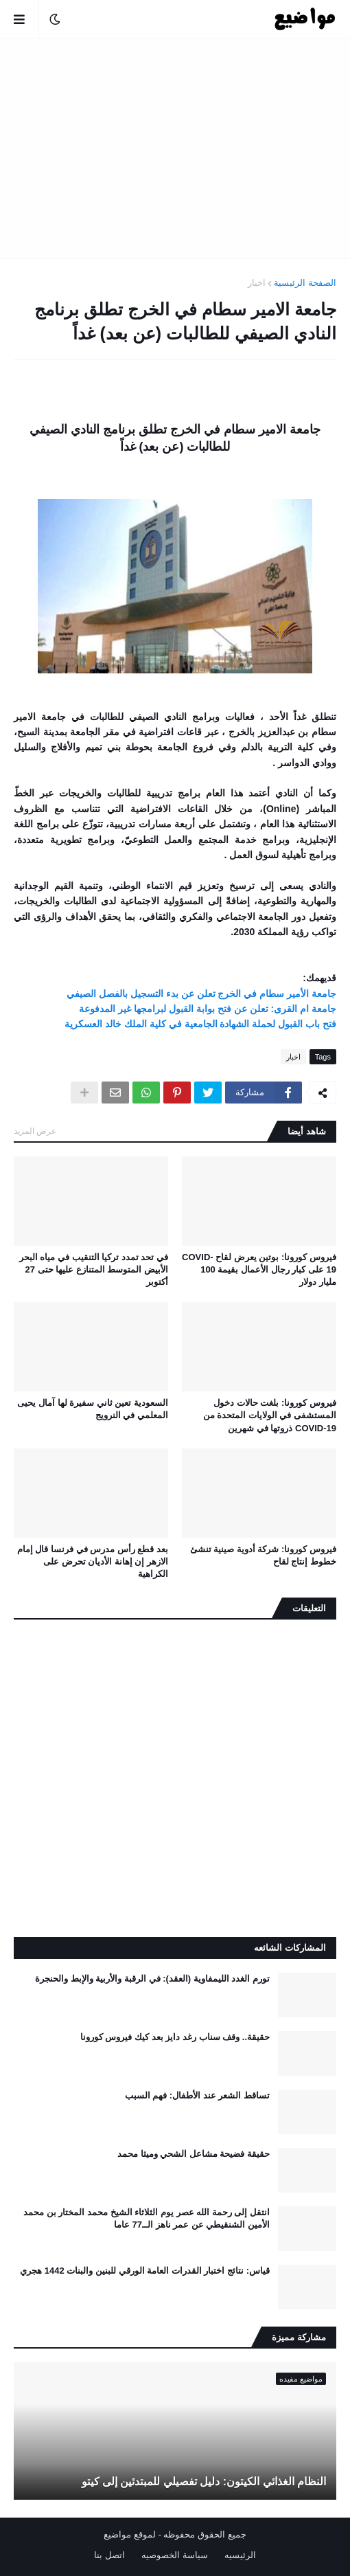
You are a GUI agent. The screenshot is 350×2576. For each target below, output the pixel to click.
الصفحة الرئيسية (305, 283)
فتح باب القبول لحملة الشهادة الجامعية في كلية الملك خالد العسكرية (200, 1023)
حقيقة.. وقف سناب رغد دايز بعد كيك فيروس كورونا (175, 2037)
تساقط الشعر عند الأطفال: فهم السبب (197, 2095)
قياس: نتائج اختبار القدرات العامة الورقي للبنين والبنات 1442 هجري (145, 2270)
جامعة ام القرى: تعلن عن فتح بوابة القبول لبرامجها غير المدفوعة (207, 1008)
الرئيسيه (240, 2555)
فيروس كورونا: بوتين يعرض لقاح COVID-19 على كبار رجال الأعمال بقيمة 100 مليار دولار (259, 1269)
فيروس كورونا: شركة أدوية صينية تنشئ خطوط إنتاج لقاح (263, 1555)
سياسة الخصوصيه (174, 2555)
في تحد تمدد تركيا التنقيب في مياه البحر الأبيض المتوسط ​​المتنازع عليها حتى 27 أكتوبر (93, 1269)
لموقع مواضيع (130, 2534)
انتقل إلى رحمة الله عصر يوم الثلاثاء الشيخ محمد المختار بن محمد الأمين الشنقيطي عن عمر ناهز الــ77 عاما (146, 2218)
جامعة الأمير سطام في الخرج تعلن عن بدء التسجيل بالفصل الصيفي (201, 993)
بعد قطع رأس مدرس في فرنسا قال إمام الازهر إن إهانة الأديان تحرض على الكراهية (92, 1561)
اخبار (257, 283)
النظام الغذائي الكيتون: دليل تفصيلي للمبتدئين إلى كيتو (204, 2481)
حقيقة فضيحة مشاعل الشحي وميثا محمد (193, 2154)
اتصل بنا (109, 2555)
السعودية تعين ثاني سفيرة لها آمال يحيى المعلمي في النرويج (92, 1409)
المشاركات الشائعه (290, 1947)
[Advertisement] (175, 148)
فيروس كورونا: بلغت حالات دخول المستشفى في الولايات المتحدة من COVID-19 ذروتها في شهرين (269, 1415)
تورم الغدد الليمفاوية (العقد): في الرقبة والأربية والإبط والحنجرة (152, 1978)
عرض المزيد (35, 1131)
